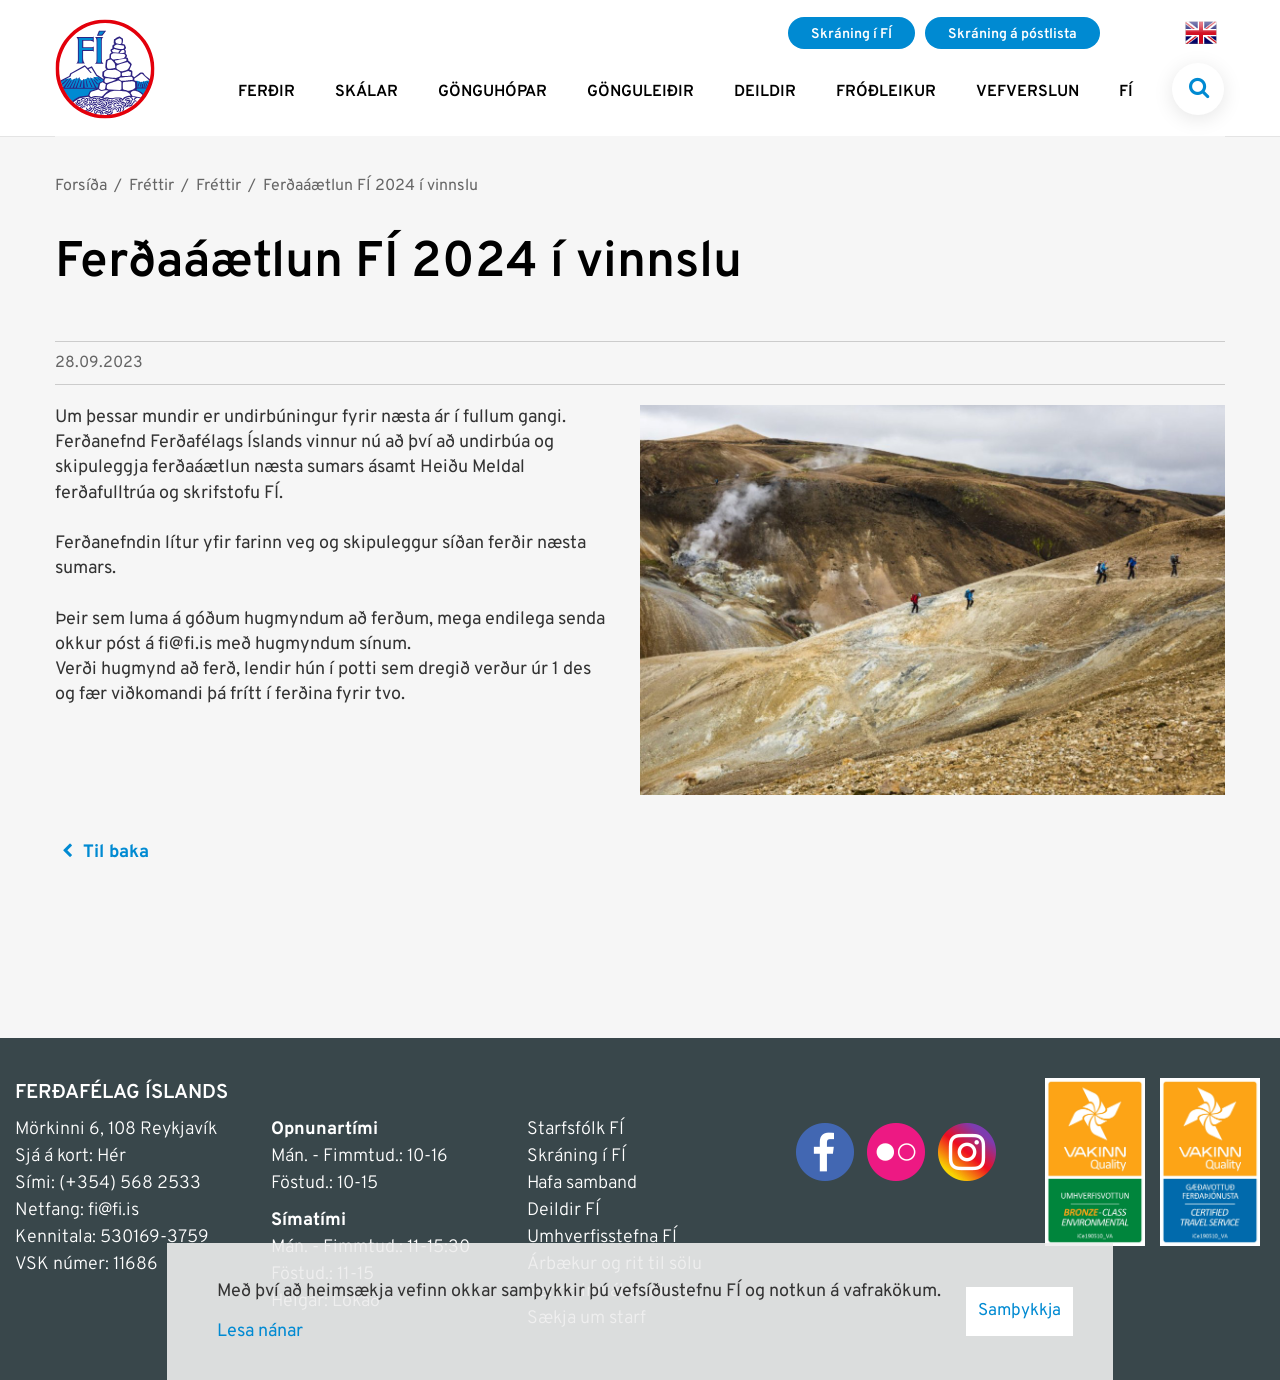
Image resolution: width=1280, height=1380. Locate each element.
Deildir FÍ (563, 1210)
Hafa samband (582, 1183)
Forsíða (81, 186)
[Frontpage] (105, 68)
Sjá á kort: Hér (70, 1156)
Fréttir (151, 186)
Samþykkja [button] (1019, 1311)
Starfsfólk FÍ (575, 1129)
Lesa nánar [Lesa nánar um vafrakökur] (260, 1331)
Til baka (116, 852)
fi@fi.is (113, 1210)
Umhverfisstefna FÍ (602, 1237)
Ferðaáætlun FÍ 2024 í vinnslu (370, 186)
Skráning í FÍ (576, 1156)
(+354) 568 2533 (130, 1183)
